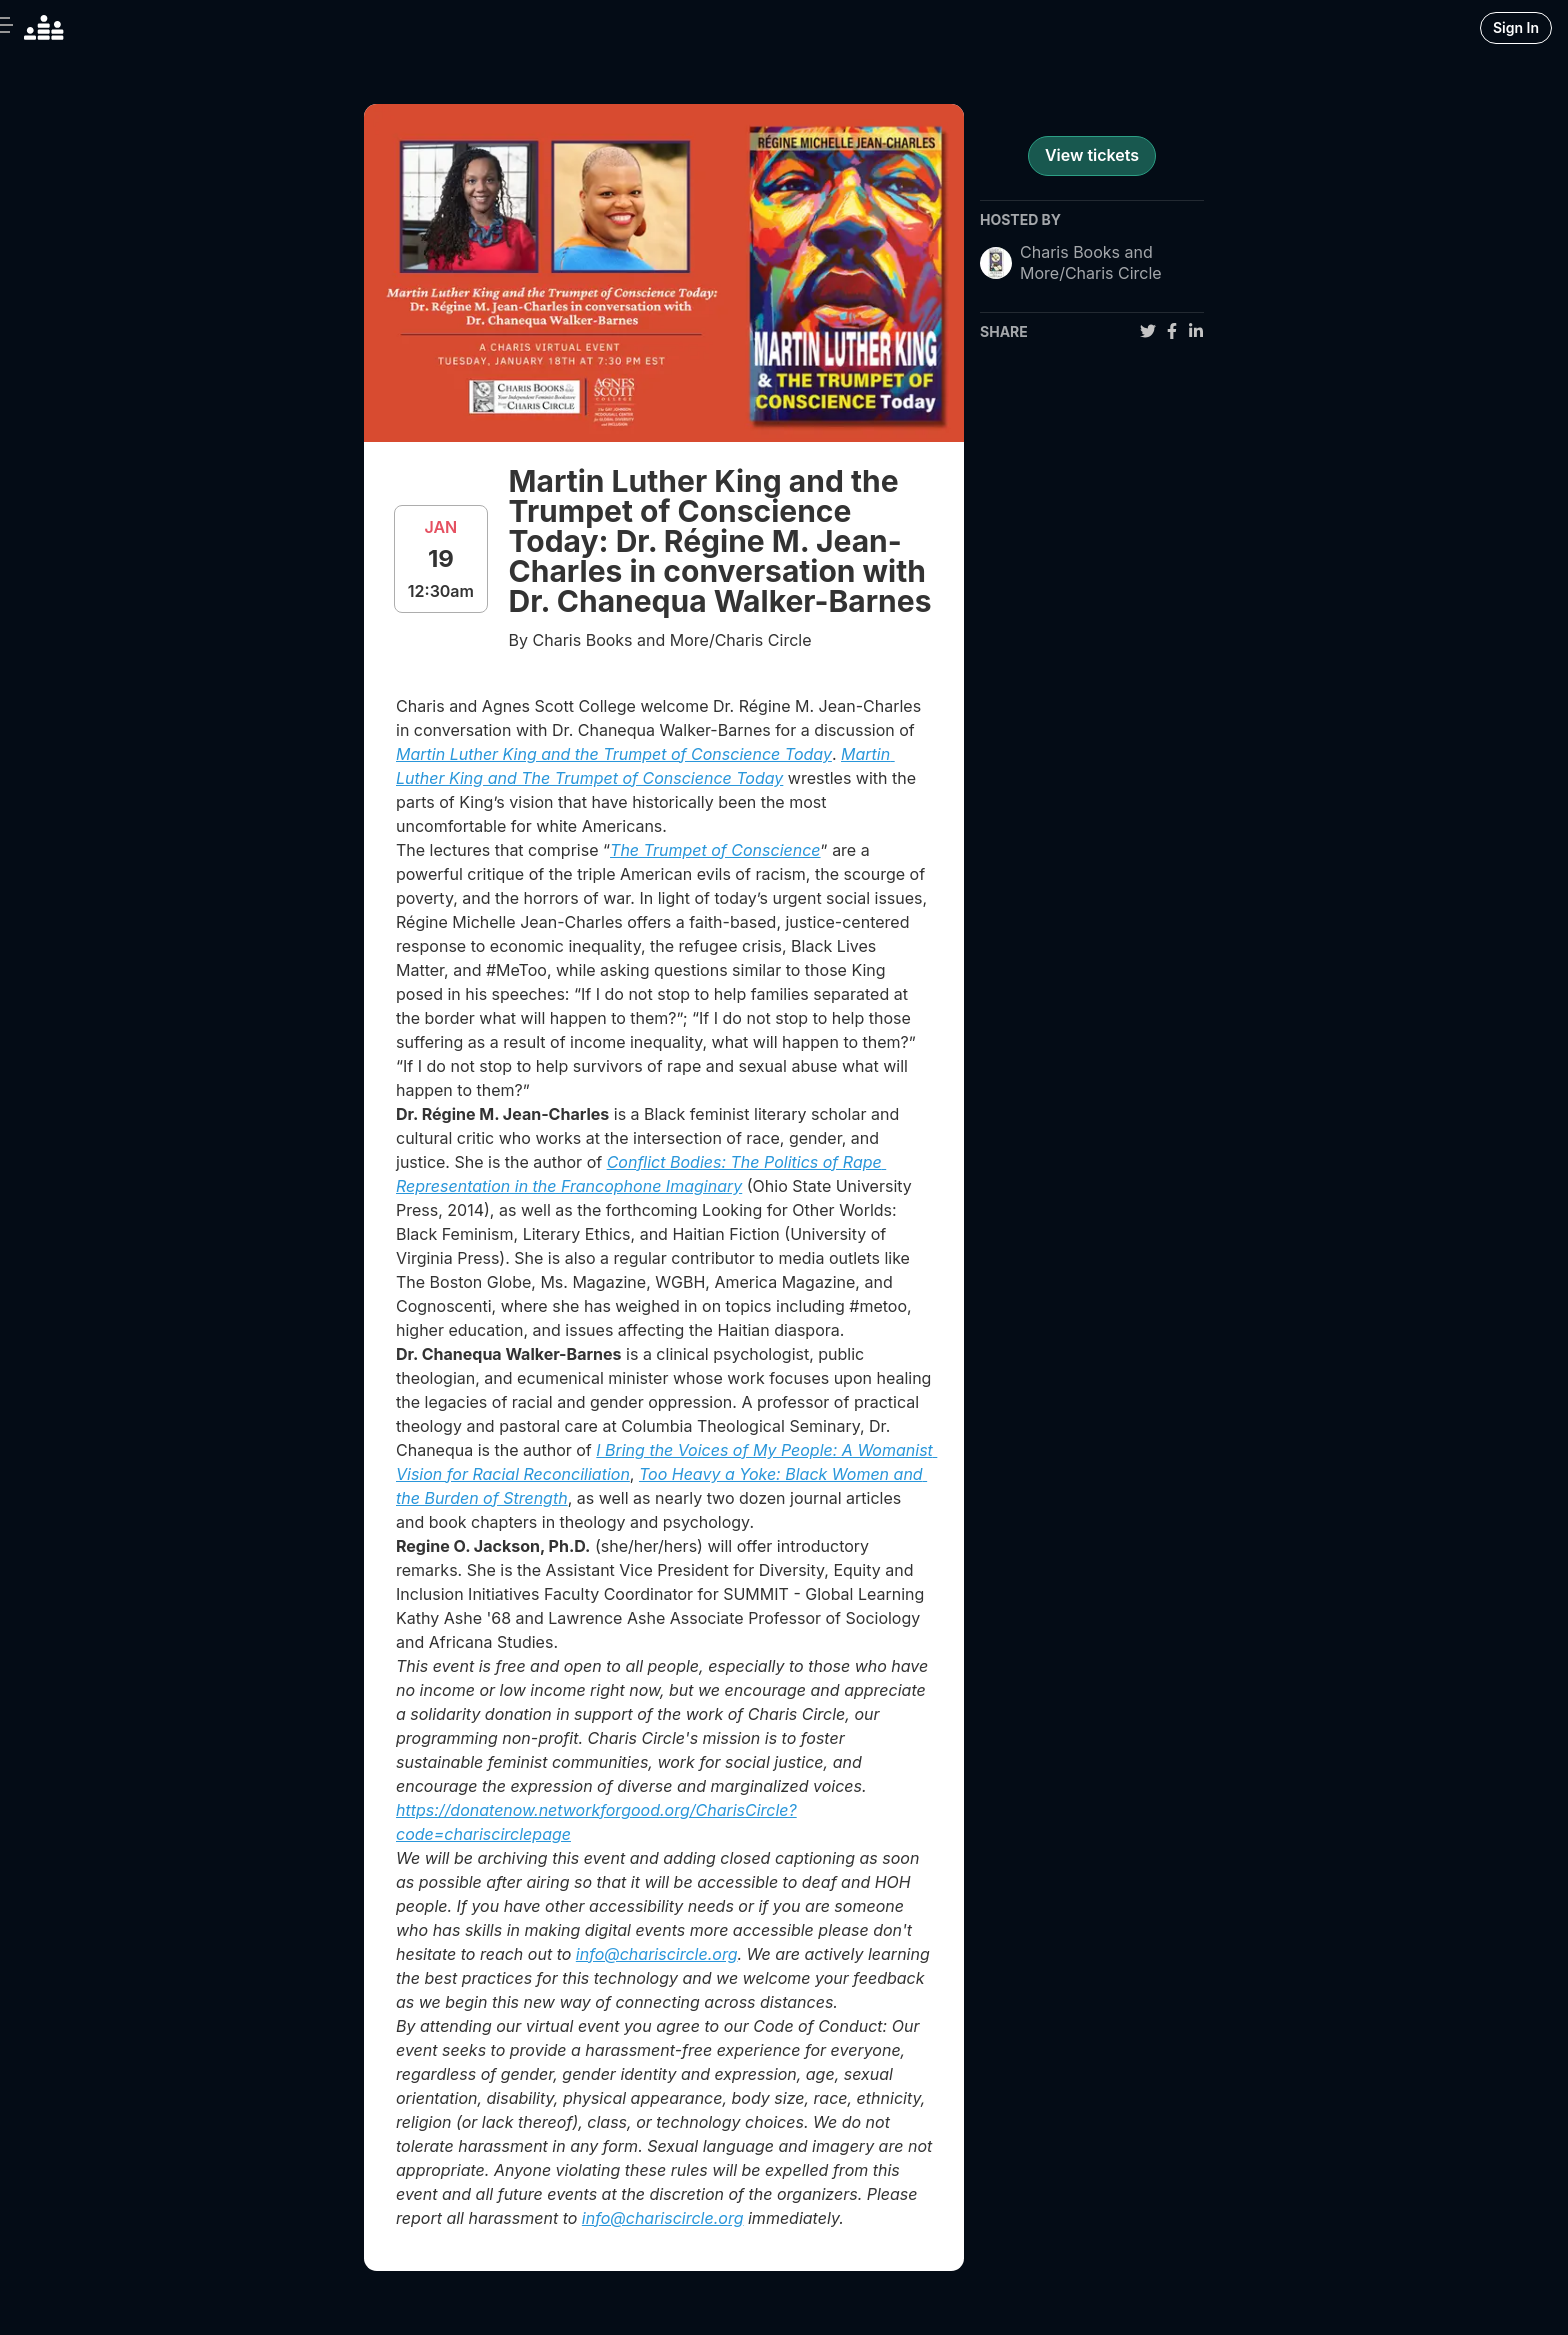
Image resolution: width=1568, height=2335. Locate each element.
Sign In (1516, 27)
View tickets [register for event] (1092, 155)
